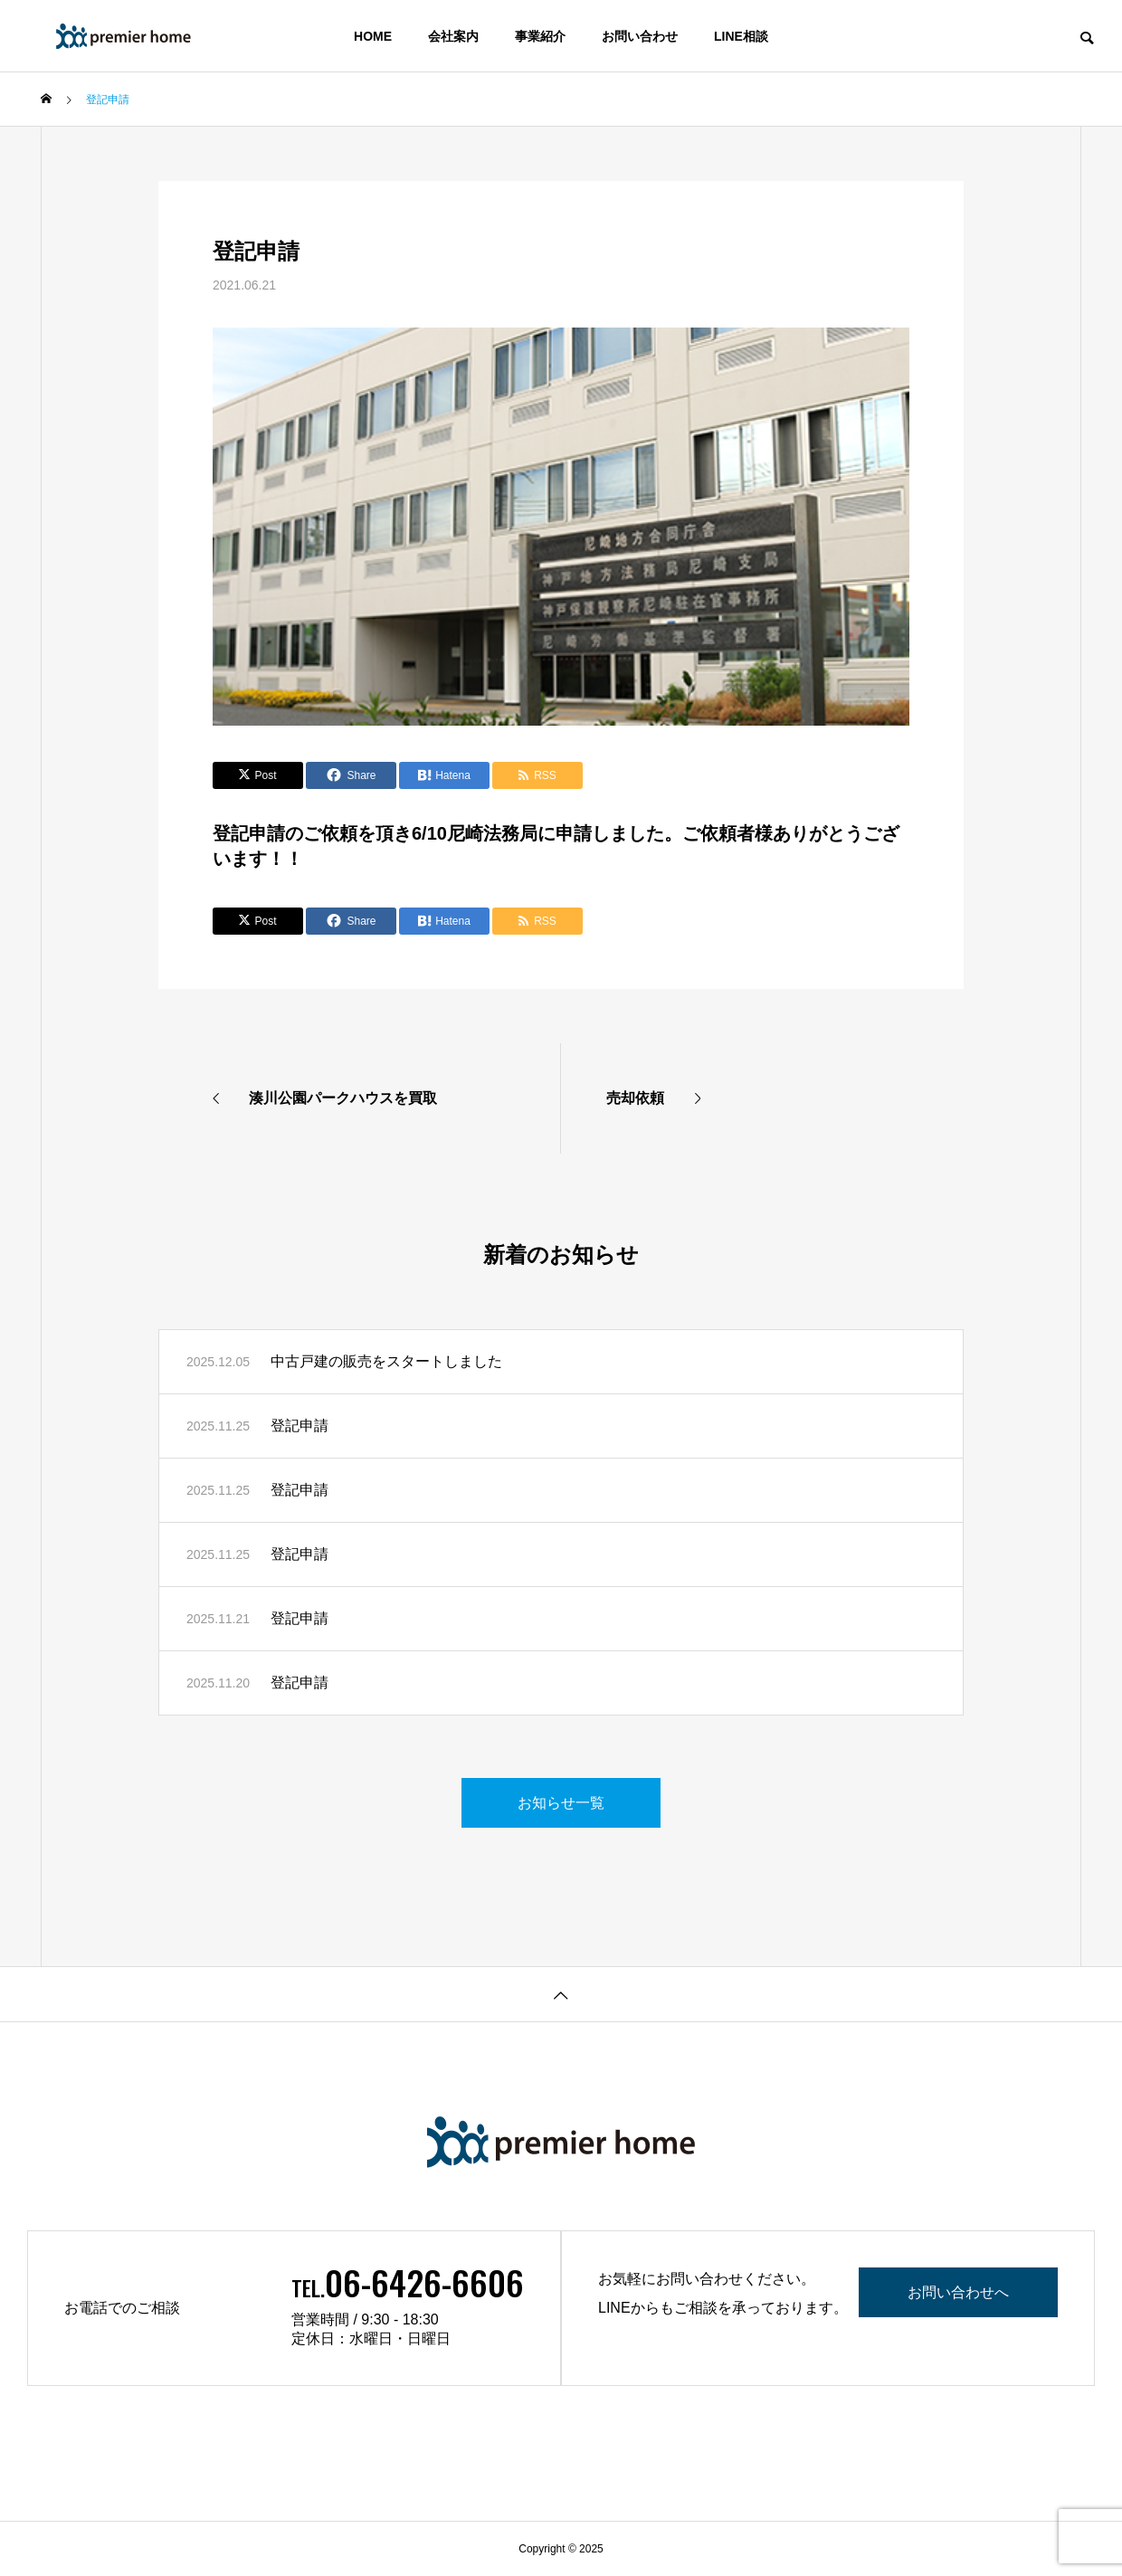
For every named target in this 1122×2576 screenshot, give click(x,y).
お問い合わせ (640, 36)
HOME (373, 36)
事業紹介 (540, 36)
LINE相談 (741, 36)
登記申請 (299, 1425)
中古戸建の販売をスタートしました (386, 1361)
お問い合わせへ (958, 2292)
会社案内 (453, 36)
